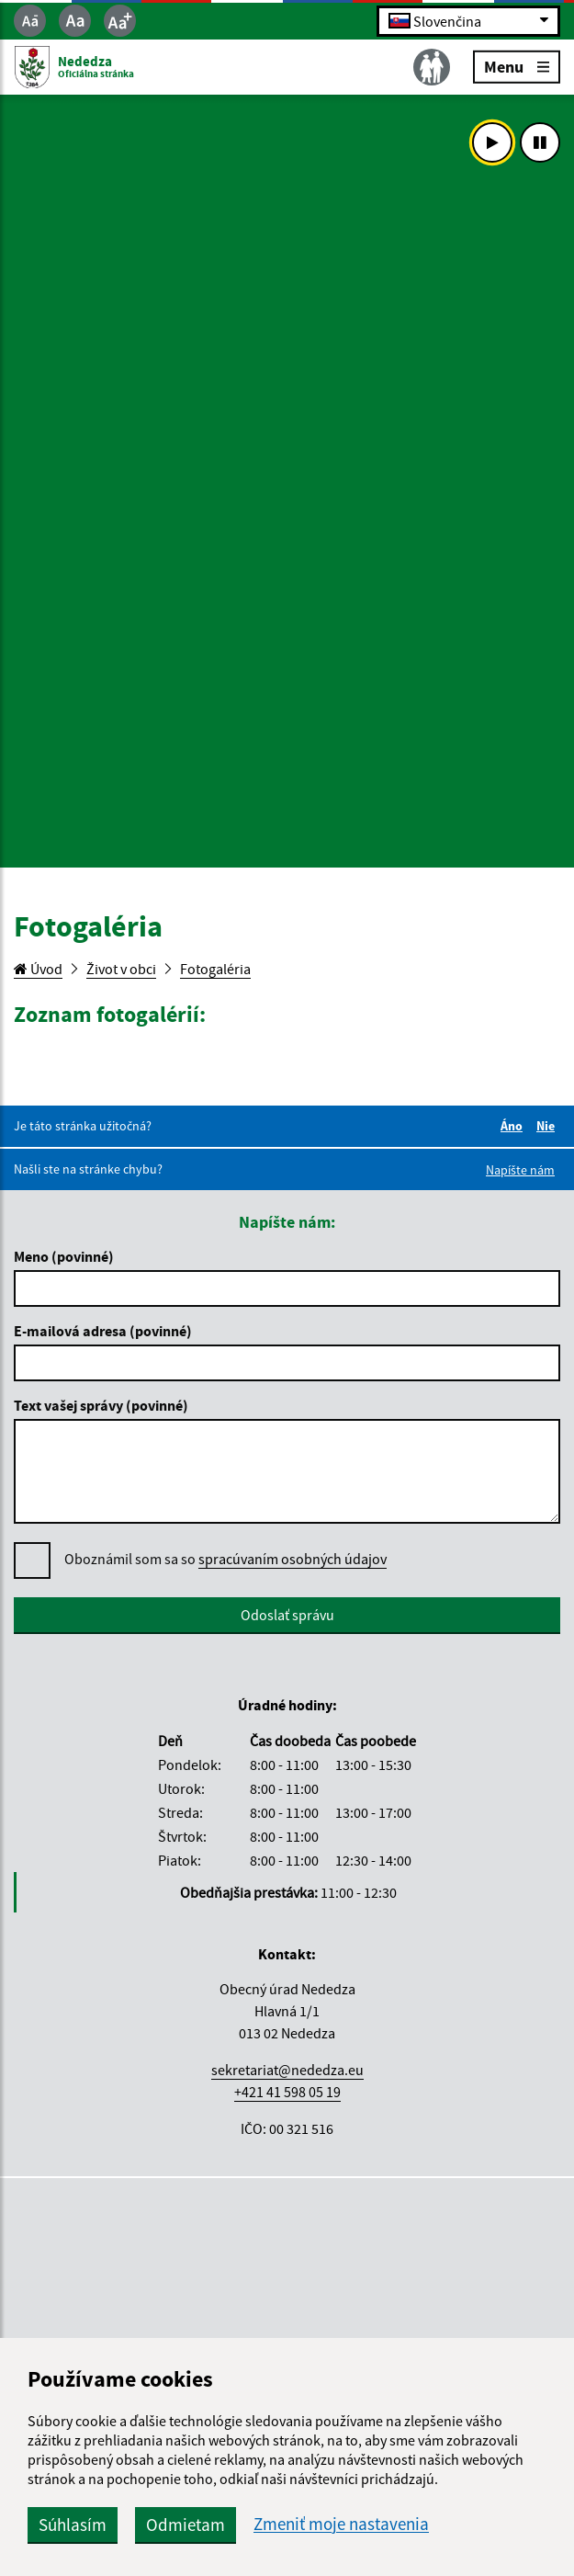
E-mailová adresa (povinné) (103, 1331)
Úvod (38, 968)
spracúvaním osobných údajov (292, 1558)
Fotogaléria (215, 968)
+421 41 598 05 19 (287, 2091)
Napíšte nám (520, 1170)
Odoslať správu (287, 1615)
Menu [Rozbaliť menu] (516, 65)
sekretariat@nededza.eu (287, 2069)
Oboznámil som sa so (225, 1559)
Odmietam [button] (185, 2525)
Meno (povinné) (64, 1256)
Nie (548, 1126)
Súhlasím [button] (73, 2525)
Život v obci (121, 968)
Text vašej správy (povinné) (101, 1405)
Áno (514, 1126)
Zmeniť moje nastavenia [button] (341, 2524)
